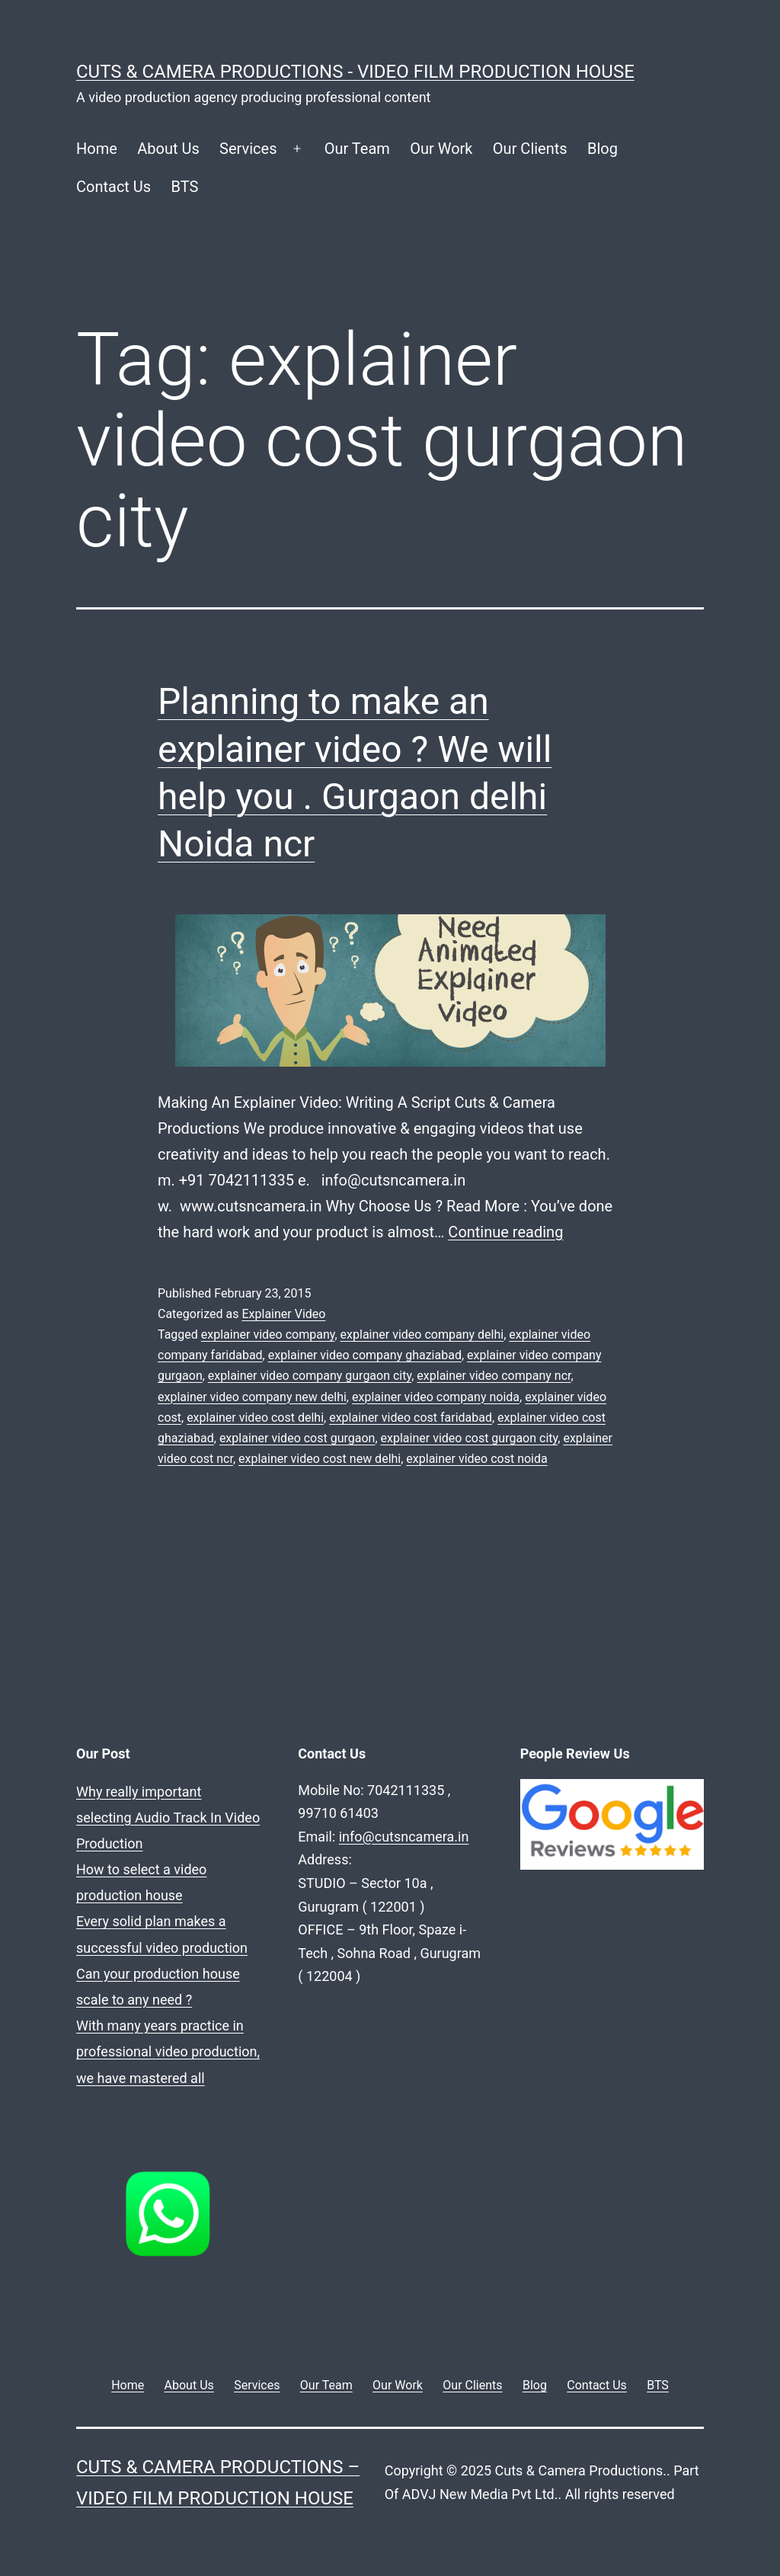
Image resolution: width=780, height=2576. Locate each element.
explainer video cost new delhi (319, 1458)
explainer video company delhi (422, 1334)
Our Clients (530, 148)
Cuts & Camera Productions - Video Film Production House (355, 71)
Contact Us (113, 187)
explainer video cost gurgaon (297, 1438)
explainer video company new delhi (252, 1397)
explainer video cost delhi (255, 1417)
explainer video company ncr (494, 1375)
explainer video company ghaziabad (365, 1355)
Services (248, 148)
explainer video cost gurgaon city (469, 1438)
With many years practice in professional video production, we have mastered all (168, 2051)
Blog (602, 148)
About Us (168, 148)
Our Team (357, 148)
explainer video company (268, 1334)
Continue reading (505, 1232)
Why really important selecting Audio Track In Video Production (168, 1817)
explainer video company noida (435, 1397)
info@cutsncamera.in (404, 1837)
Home (96, 148)
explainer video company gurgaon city (309, 1375)
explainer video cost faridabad (410, 1417)
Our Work (441, 148)
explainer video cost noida (476, 1458)
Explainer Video (283, 1314)
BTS (185, 187)
